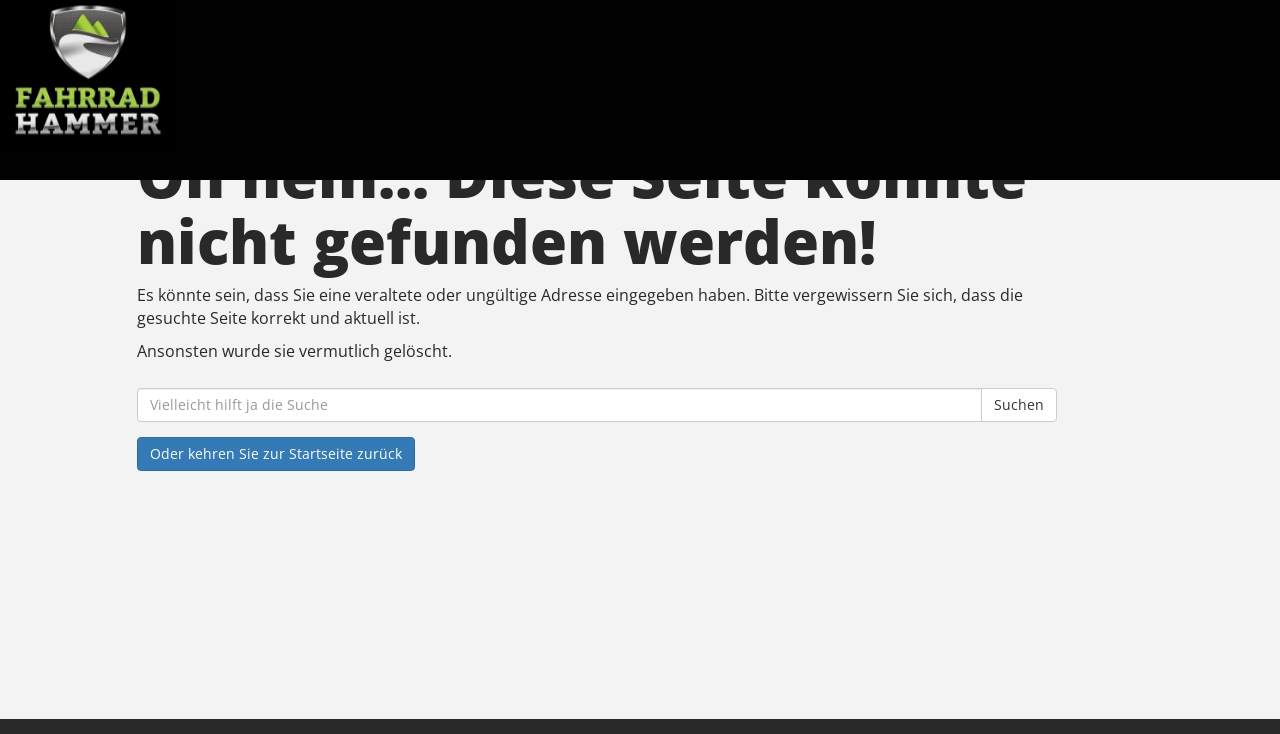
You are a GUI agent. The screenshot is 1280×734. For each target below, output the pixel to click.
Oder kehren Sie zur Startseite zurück (276, 453)
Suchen (1019, 404)
